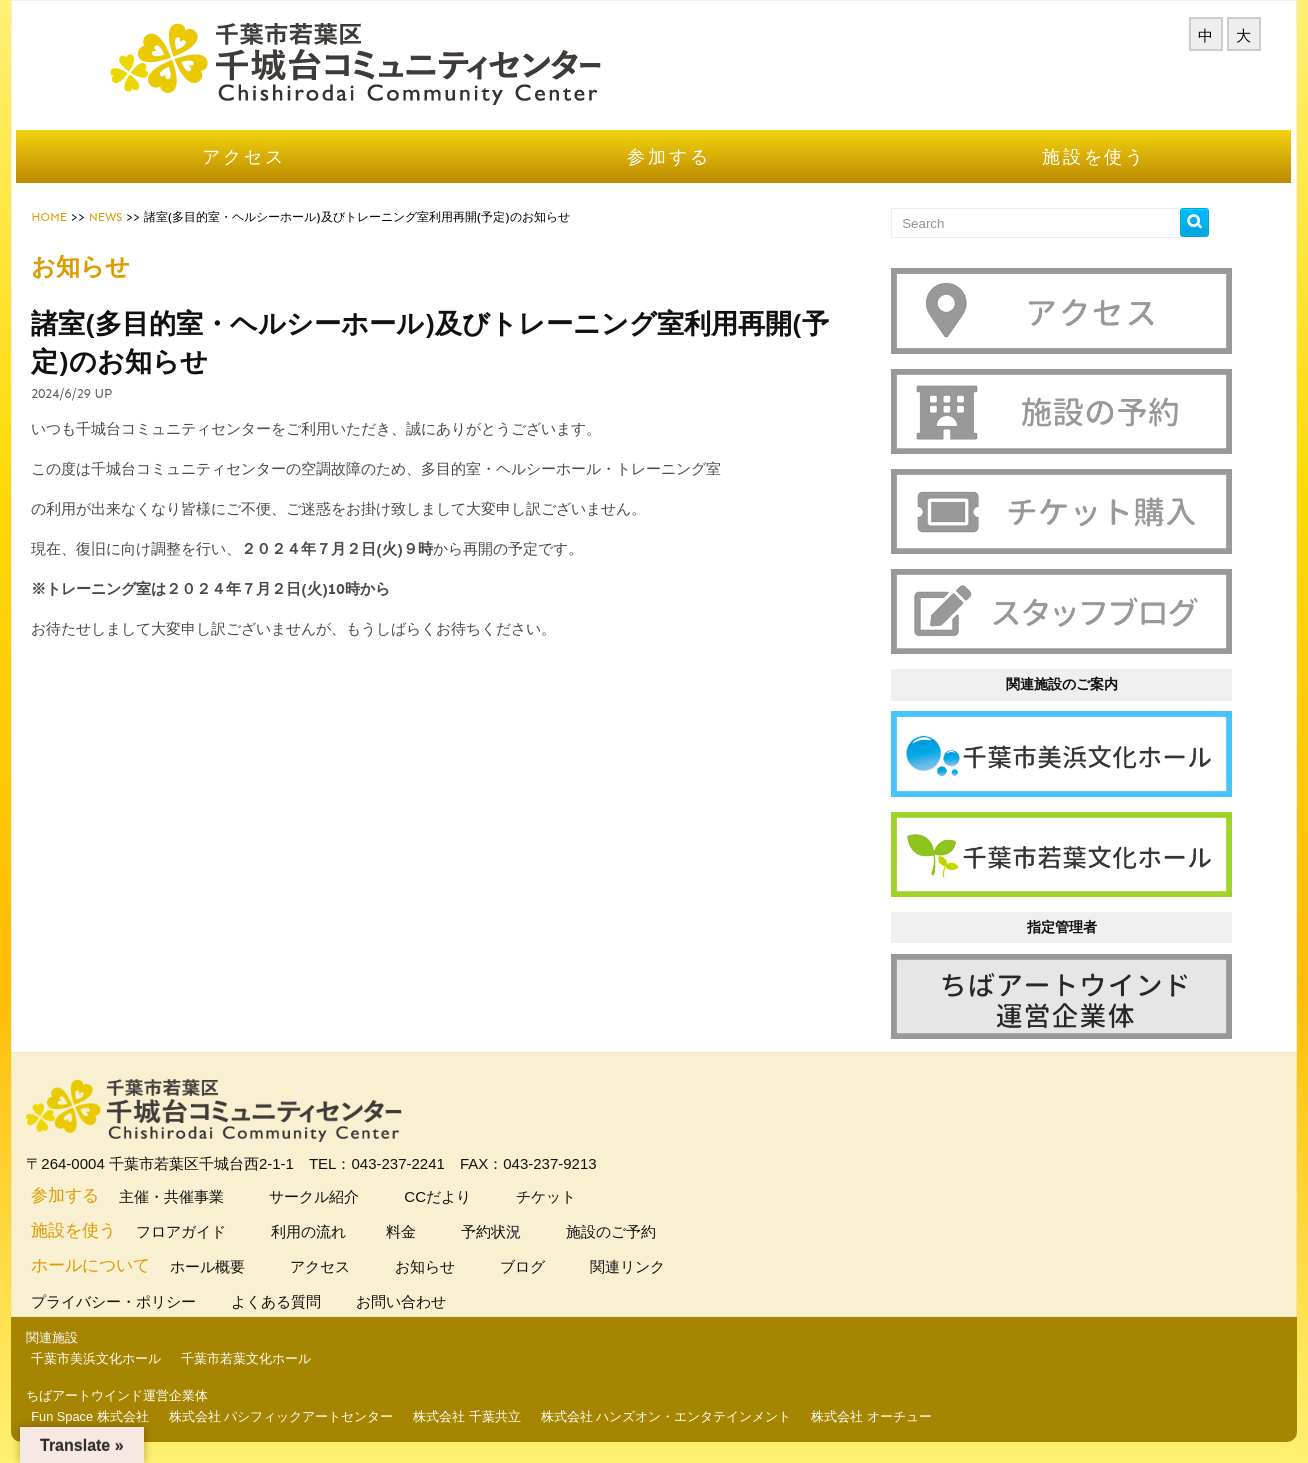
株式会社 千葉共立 (490, 1417)
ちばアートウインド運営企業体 (140, 1396)
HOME (72, 242)
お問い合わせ (426, 1303)
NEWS (128, 242)
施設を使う (1079, 181)
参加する (669, 181)
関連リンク (648, 1268)
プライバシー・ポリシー (139, 1303)
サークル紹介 (334, 1198)
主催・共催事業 (192, 1198)
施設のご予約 (631, 1233)
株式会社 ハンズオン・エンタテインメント (688, 1417)
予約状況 (511, 1233)
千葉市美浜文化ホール (119, 1360)
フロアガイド (201, 1233)
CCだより (458, 1198)
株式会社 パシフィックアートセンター (303, 1417)
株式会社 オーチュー (894, 1417)
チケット (566, 1198)
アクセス (259, 181)
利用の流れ (329, 1233)
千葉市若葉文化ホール (269, 1360)
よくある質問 (301, 1303)
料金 (424, 1233)
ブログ (543, 1268)
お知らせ (445, 1268)
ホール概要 (228, 1268)
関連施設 (75, 1339)
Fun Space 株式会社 (112, 1417)
